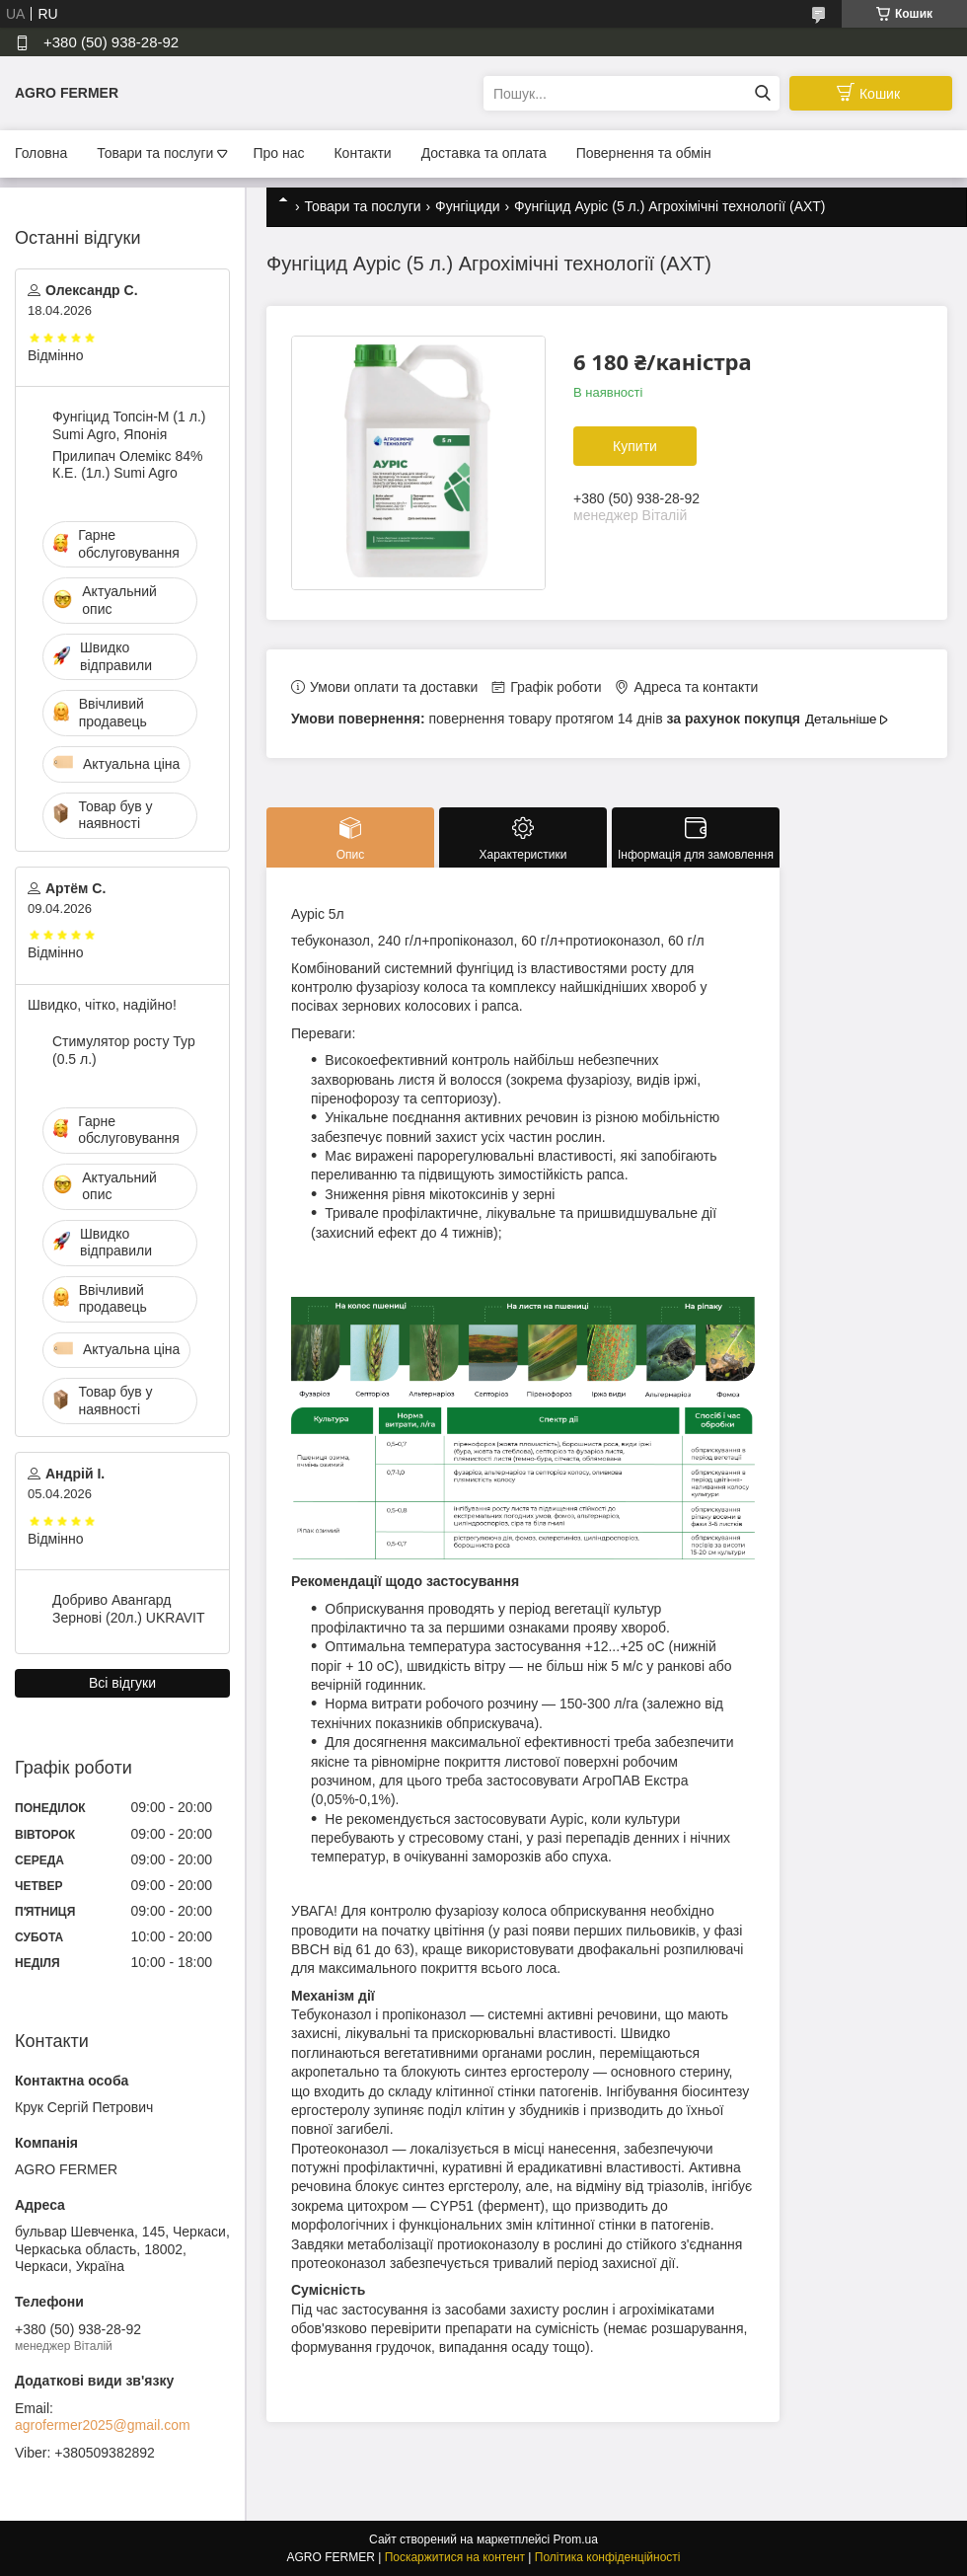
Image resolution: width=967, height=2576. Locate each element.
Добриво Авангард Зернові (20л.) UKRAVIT (128, 1609)
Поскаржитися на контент (455, 2557)
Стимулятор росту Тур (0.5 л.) (123, 1050)
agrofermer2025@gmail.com (102, 2425)
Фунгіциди (467, 206)
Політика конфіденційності (608, 2557)
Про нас (278, 153)
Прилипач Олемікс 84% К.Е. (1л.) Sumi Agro (127, 465)
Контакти (362, 153)
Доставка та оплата (484, 153)
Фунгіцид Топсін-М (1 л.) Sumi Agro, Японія (128, 425)
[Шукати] (762, 93)
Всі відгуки (122, 1683)
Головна (41, 153)
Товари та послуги (155, 153)
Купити (635, 446)
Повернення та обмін (643, 153)
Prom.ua (576, 2539)
